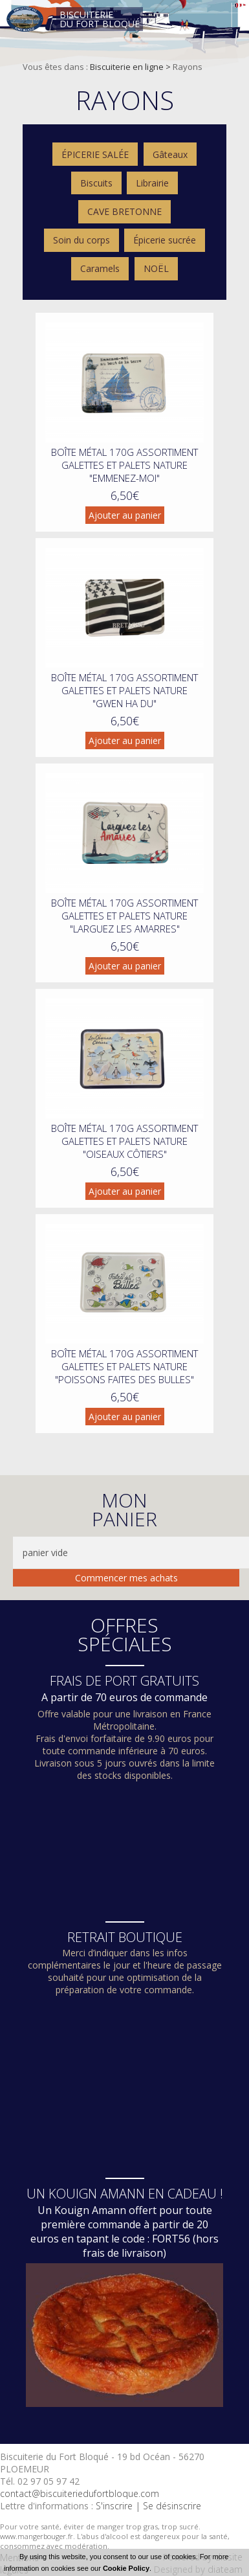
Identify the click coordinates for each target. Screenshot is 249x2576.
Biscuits (96, 183)
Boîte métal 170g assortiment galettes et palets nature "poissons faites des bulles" (124, 1366)
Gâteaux (170, 154)
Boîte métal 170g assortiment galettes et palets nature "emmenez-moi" (124, 465)
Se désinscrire (172, 2506)
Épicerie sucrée (164, 240)
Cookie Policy (126, 2568)
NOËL (156, 268)
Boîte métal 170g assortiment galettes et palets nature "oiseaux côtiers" (124, 1141)
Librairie (152, 183)
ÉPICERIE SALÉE (95, 154)
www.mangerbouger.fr (36, 2536)
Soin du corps (81, 240)
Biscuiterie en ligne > (131, 67)
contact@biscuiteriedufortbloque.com (79, 2493)
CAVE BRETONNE (124, 211)
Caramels (100, 268)
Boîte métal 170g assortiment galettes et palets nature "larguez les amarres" (124, 915)
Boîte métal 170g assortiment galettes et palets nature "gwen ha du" (124, 690)
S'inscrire (114, 2506)
